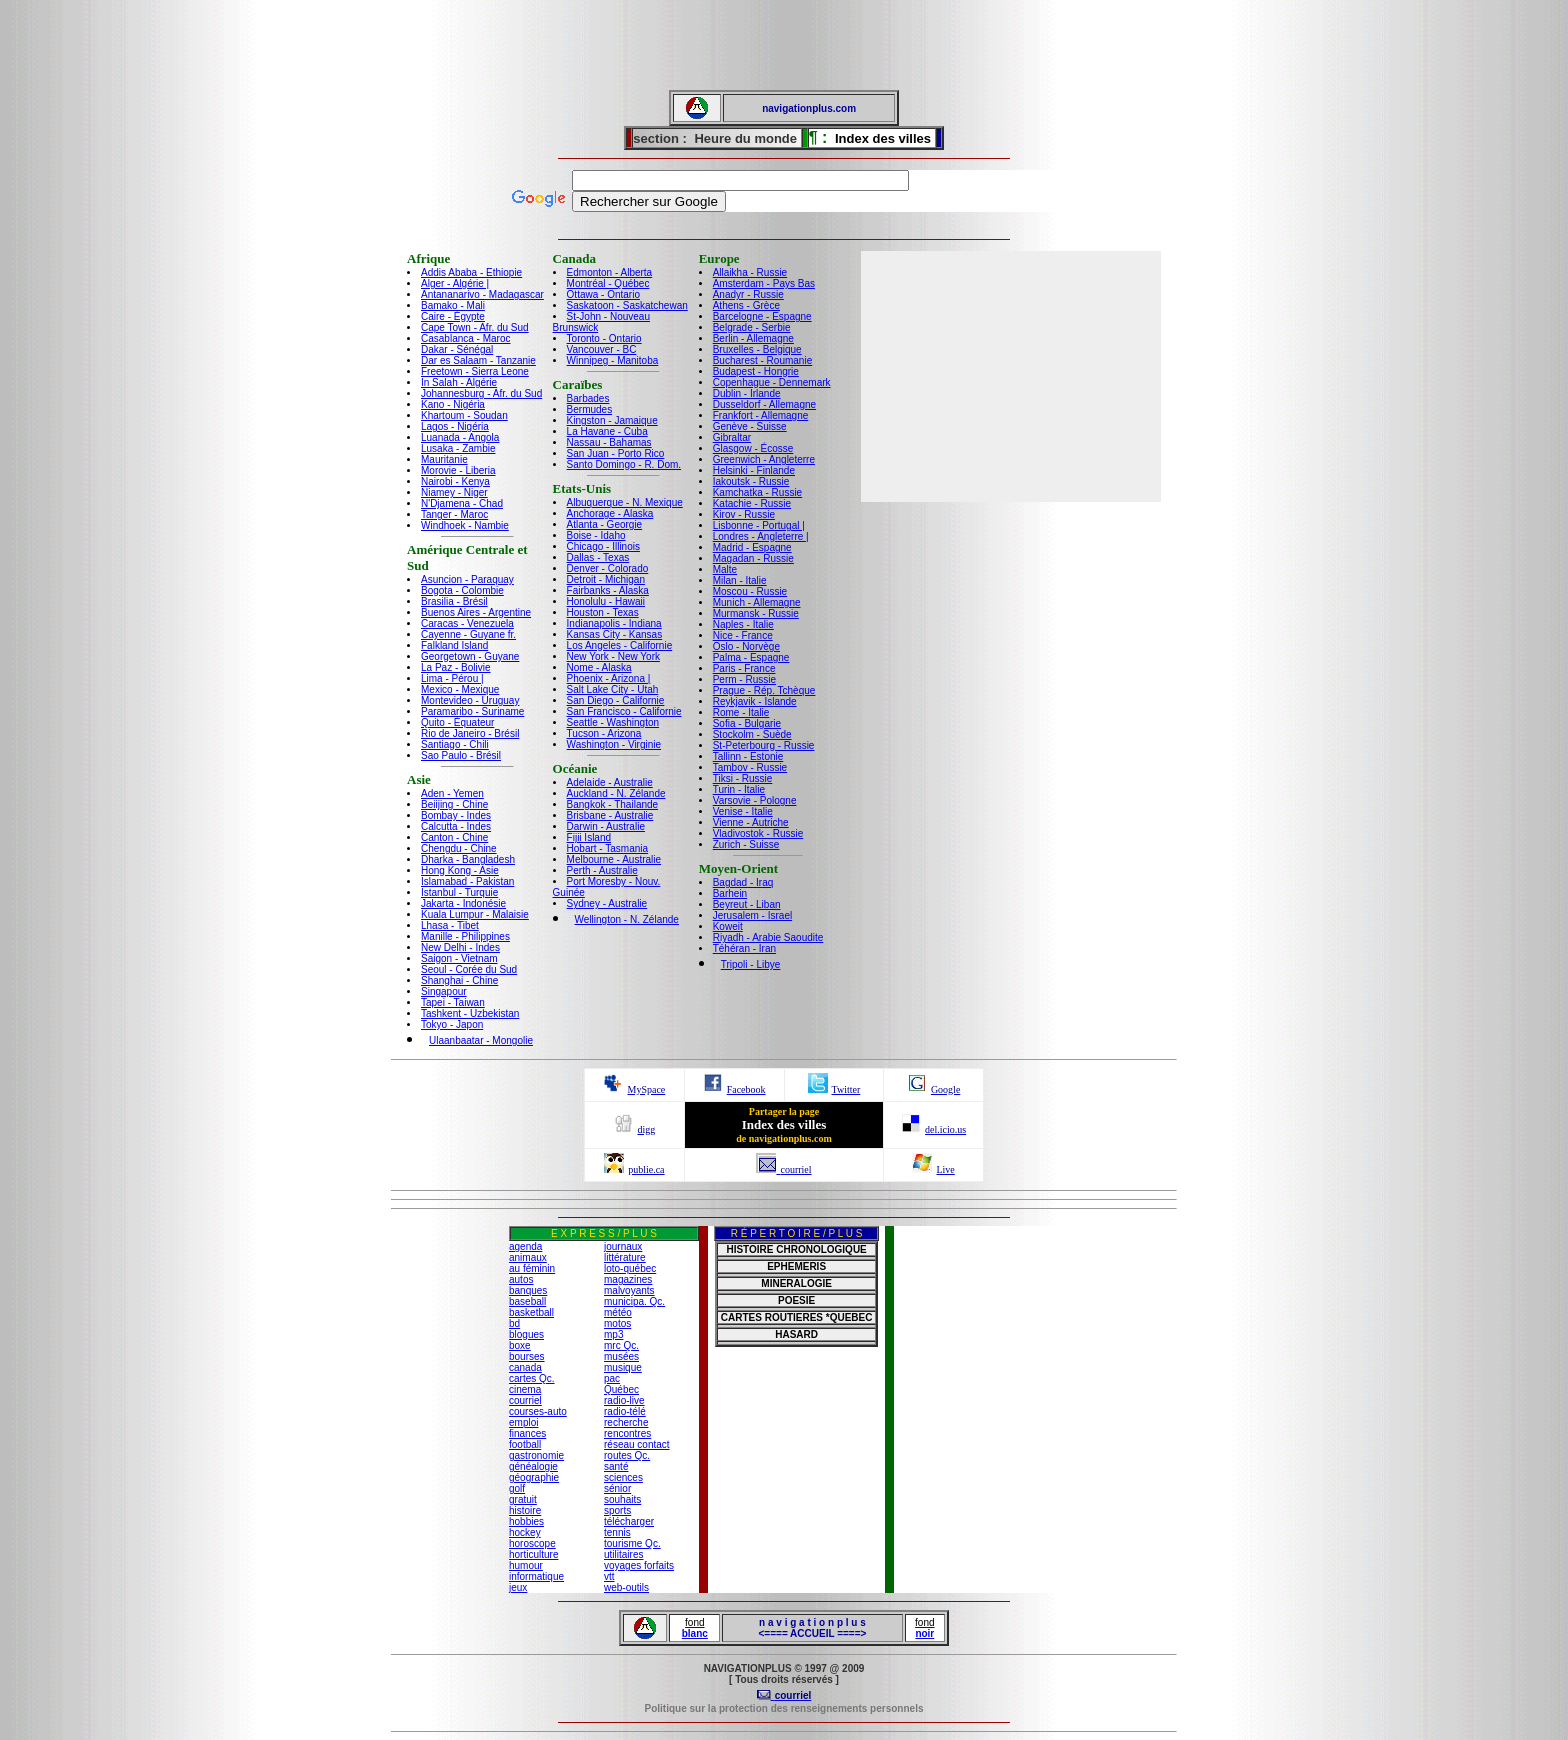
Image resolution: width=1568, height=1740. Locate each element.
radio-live (624, 1400)
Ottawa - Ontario (603, 294)
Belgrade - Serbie (752, 327)
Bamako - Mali (453, 305)
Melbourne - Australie (614, 859)
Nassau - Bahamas (609, 442)
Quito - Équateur (457, 722)
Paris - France (744, 668)
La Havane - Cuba (607, 431)
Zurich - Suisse (746, 844)
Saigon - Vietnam (459, 958)
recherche (626, 1422)
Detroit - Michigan (606, 579)
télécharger (629, 1521)
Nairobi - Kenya (455, 481)
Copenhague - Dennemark (772, 382)
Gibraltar (732, 437)
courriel (525, 1400)
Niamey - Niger (454, 492)
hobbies (526, 1521)
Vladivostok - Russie (758, 833)
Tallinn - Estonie (748, 756)
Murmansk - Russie (756, 613)
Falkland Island (454, 645)
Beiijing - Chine (454, 804)
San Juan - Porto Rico (616, 453)
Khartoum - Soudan (464, 415)
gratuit (523, 1499)
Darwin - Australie (606, 826)
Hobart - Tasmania (608, 848)
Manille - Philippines (465, 936)
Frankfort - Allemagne (761, 415)
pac (612, 1378)
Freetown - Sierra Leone (475, 371)
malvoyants (629, 1290)
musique (623, 1367)
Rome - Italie (741, 712)
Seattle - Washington (613, 722)
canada (525, 1367)
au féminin (532, 1268)
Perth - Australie (602, 870)
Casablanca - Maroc (465, 338)
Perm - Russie (744, 679)
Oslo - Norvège (746, 646)
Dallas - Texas (598, 557)
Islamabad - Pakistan (467, 881)
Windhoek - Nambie (465, 525)
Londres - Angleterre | (761, 536)
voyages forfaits (639, 1565)
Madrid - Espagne (752, 547)
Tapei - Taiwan (453, 1002)
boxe (520, 1345)
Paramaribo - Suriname (472, 711)
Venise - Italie (743, 811)
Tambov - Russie (750, 767)
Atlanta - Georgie (605, 524)
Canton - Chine (454, 837)
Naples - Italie (743, 624)
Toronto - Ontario (604, 338)
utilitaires (623, 1554)
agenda (525, 1246)
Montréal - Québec (608, 283)
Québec (621, 1389)
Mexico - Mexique (460, 689)
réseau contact (637, 1444)
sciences (623, 1477)
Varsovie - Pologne (755, 800)
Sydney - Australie (607, 903)
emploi (523, 1422)
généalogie (533, 1466)
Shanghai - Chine (459, 980)
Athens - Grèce (746, 305)
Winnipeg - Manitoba (613, 360)
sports (617, 1510)
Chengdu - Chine (459, 848)
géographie (534, 1477)
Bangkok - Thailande (613, 804)
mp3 (613, 1334)
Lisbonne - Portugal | (759, 525)
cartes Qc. (532, 1378)
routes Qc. (627, 1455)
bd (514, 1323)
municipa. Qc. (634, 1301)
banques (528, 1290)
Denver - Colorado (608, 568)
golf (517, 1488)
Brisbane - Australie (610, 815)
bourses (527, 1356)
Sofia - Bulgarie (747, 723)
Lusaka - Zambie (458, 448)
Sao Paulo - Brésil (461, 755)
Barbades (588, 398)
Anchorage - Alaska (610, 513)
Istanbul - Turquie (459, 892)
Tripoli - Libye (751, 964)
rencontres (627, 1433)
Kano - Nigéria (453, 404)
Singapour (444, 991)
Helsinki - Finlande (754, 470)
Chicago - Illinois (603, 546)
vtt (609, 1576)
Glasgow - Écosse (753, 448)
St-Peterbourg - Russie (764, 745)
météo (618, 1312)
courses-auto (538, 1411)
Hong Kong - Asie (460, 870)
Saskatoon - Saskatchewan (627, 305)
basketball (531, 1312)
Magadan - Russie (753, 558)
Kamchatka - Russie (757, 492)
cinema (525, 1389)
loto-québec (630, 1268)
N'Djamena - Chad (462, 503)
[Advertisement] (784, 45)
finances (527, 1433)
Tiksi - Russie (743, 778)
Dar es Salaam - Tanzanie (478, 360)
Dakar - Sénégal (457, 349)
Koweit (728, 926)
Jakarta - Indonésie (463, 903)
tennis (617, 1532)
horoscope (532, 1543)
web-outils (626, 1587)
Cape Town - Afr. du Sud (475, 327)
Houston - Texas (603, 612)
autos (521, 1279)
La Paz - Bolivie (455, 667)
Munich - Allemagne (757, 602)
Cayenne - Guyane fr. (468, 634)
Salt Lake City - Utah (613, 689)
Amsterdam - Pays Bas (764, 283)
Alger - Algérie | (455, 283)
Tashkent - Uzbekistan (470, 1013)
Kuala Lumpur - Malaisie (475, 914)
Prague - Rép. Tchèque (764, 690)
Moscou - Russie (750, 591)
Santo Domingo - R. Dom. (624, 464)
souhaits (622, 1499)
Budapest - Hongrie (756, 371)
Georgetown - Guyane (470, 656)
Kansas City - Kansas (615, 634)
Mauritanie (444, 459)
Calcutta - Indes (456, 826)
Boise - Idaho (596, 535)
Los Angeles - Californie (620, 645)
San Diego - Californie (616, 700)
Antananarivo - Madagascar (482, 294)
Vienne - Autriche (751, 822)
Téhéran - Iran (744, 948)
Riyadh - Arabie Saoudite (768, 937)
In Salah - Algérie (459, 382)
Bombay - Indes (456, 815)
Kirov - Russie (744, 514)
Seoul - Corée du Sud (469, 969)
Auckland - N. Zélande (616, 793)
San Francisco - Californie (624, 711)
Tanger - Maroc (454, 514)
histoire (525, 1510)
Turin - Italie (739, 789)
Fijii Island (589, 837)
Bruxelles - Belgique (757, 349)
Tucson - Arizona (604, 733)
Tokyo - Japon (452, 1024)
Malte (725, 569)
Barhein (730, 893)
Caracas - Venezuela (467, 623)
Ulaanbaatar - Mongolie (481, 1040)
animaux (528, 1257)
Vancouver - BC (602, 349)
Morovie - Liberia (458, 470)
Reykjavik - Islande (755, 701)
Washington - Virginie (614, 744)
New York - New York (613, 656)
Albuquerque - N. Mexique (625, 502)
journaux (623, 1246)
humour (526, 1565)
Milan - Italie (740, 580)
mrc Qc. (621, 1345)
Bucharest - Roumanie (763, 360)
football (525, 1444)
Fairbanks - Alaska (608, 590)
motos (617, 1323)
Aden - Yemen (452, 793)
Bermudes (590, 409)
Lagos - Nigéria (455, 426)
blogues (526, 1334)
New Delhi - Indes (460, 947)
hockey (525, 1532)
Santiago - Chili (455, 744)
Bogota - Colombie (462, 590)
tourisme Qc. (632, 1543)
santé (616, 1466)
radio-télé (625, 1411)
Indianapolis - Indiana (614, 623)
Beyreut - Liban (747, 904)
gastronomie (536, 1455)
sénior (617, 1488)
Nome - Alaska (599, 667)
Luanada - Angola (460, 437)
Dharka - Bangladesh (468, 859)
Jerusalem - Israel (752, 915)
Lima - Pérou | (452, 678)
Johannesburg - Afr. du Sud (481, 393)
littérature (625, 1257)
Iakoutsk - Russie (751, 481)
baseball (527, 1301)
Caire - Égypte (453, 316)
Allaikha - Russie (750, 272)
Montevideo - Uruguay (470, 700)
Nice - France (743, 635)
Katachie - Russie (752, 503)
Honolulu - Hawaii (606, 601)
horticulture (533, 1554)
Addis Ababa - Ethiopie (471, 272)
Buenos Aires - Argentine (476, 612)
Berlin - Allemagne (753, 338)
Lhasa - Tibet (450, 925)
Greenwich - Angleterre (764, 459)
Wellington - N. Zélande (627, 919)
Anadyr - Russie (748, 294)
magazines (628, 1279)
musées (621, 1356)
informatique (536, 1576)
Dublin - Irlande (747, 393)
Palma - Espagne (751, 657)
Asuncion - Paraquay (467, 579)
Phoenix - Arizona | (609, 678)
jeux (518, 1587)
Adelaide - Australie (610, 782)
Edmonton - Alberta (610, 272)
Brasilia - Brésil (454, 601)
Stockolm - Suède (752, 734)
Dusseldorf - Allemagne (764, 404)
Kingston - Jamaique (612, 420)
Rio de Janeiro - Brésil (470, 733)
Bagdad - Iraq (743, 882)
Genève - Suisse (750, 426)
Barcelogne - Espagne (762, 316)
